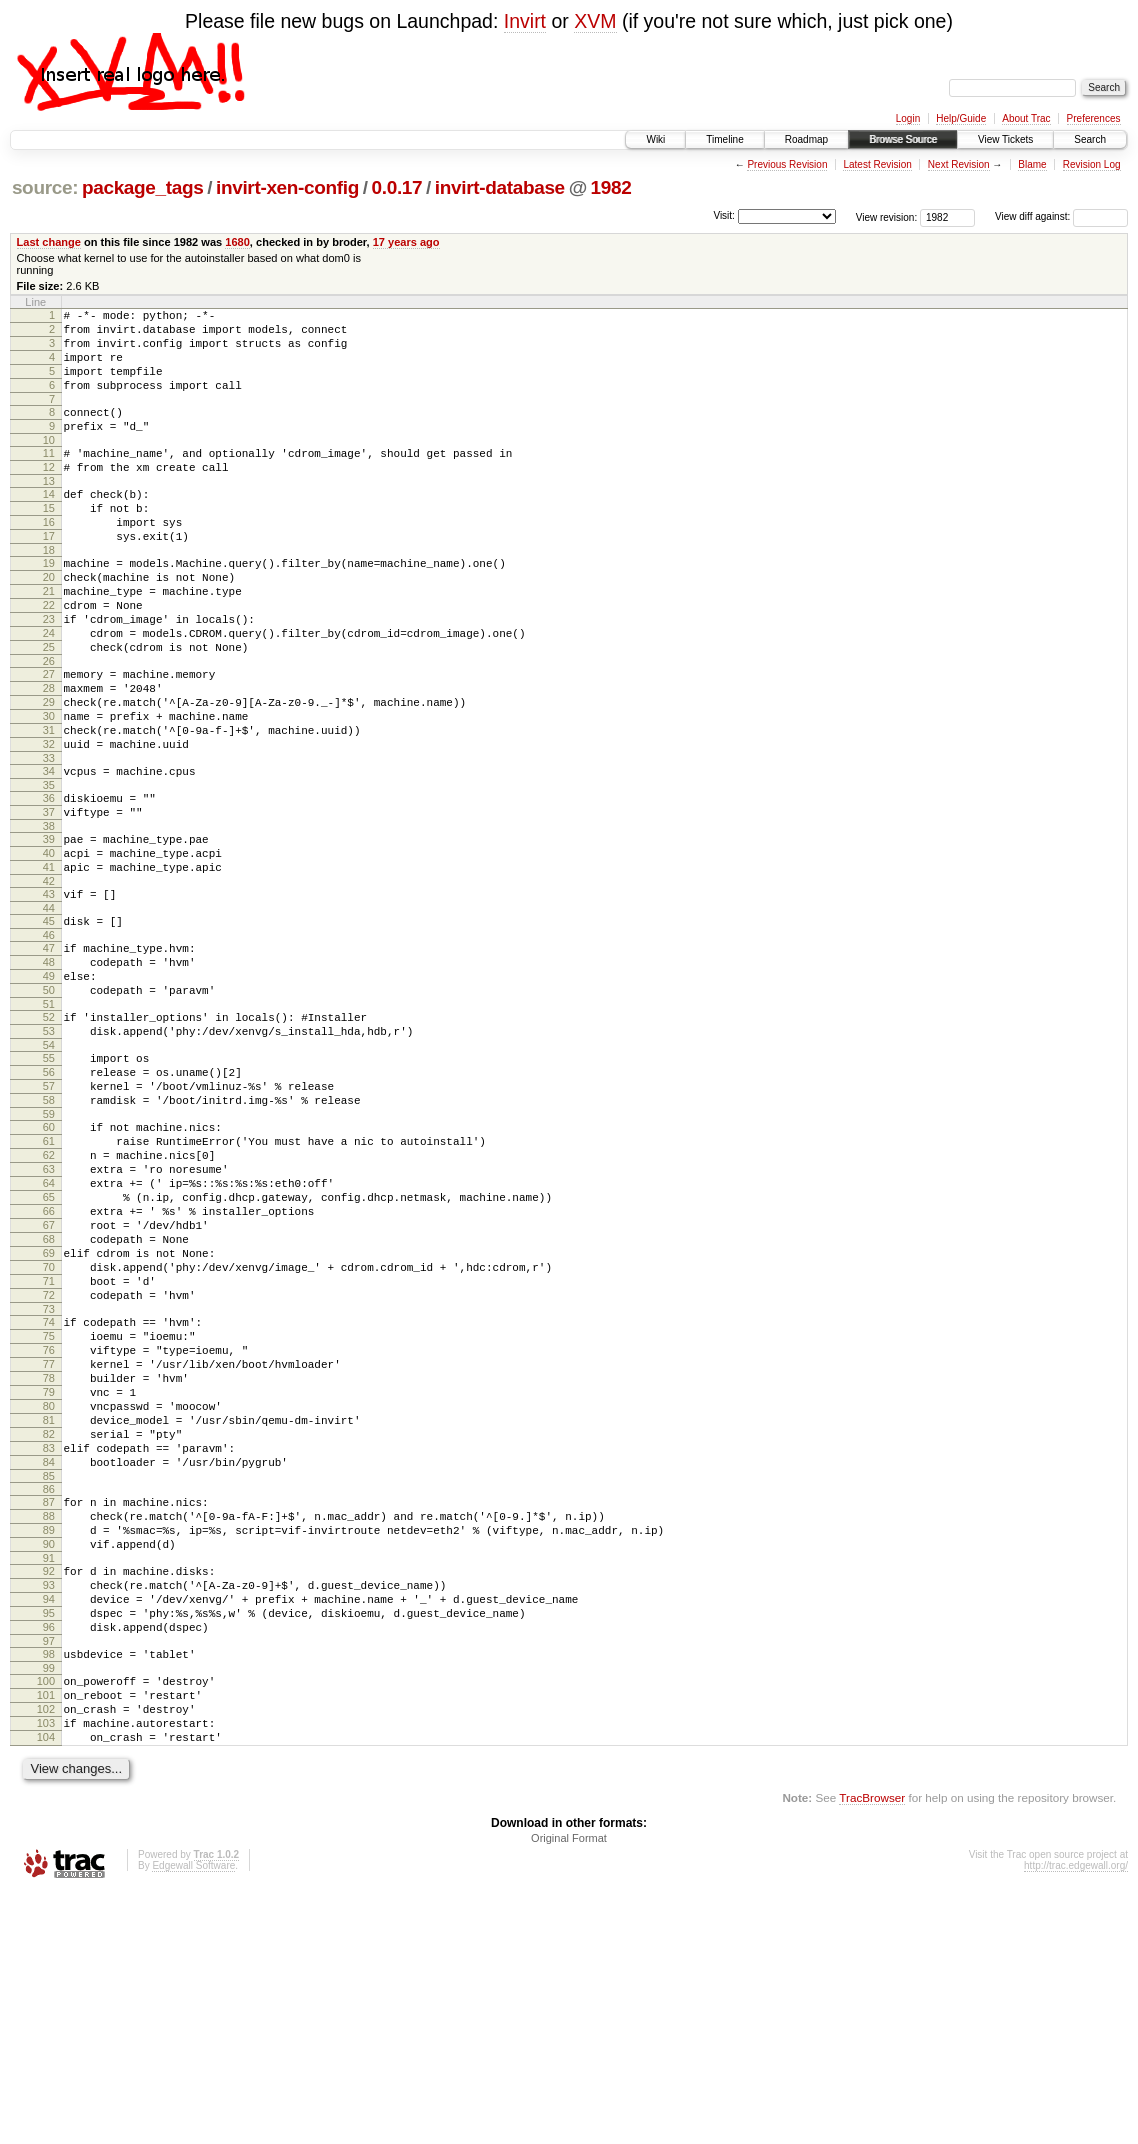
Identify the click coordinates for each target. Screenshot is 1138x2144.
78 (49, 1564)
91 (49, 1777)
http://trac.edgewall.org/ (1076, 2117)
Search (1090, 139)
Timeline (724, 139)
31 (49, 805)
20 (49, 622)
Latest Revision (877, 164)
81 (49, 1615)
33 (49, 839)
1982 (611, 187)
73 (49, 1483)
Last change (49, 242)
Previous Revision (787, 164)
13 (49, 511)
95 (49, 1841)
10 (49, 464)
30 (49, 788)
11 (49, 477)
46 (49, 1040)
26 (49, 724)
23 (49, 673)
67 (49, 1381)
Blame (1032, 164)
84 (49, 1666)
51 (49, 1121)
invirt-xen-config (287, 187)
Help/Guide (961, 118)
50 (49, 1104)
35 (49, 869)
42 (49, 980)
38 (49, 916)
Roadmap (806, 139)
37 (49, 899)
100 (46, 1918)
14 (49, 524)
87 (49, 1709)
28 (49, 754)
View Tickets (1005, 139)
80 (49, 1598)
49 (49, 1087)
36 (49, 882)
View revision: (887, 216)
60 (49, 1262)
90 (49, 1760)
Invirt (525, 21)
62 (49, 1296)
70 (49, 1432)
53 (49, 1151)
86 (49, 1696)
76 (49, 1530)
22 (49, 656)
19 (49, 605)
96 (49, 1858)
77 (49, 1547)
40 (49, 946)
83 (49, 1649)
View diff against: (1061, 216)
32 (49, 822)
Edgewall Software (193, 2117)
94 (49, 1824)
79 (49, 1581)
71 (49, 1449)
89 (49, 1743)
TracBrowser (872, 2049)
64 (49, 1330)
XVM (595, 21)
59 (49, 1249)
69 (49, 1415)
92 (49, 1790)
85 (49, 1683)
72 (49, 1466)
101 (46, 1935)
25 (49, 707)
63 (49, 1313)
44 (49, 1010)
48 (49, 1070)
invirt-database (500, 187)
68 (49, 1398)
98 (49, 1888)
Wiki (655, 139)
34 (49, 852)
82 (49, 1632)
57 (49, 1215)
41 (49, 963)
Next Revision (959, 164)
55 (49, 1181)
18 (49, 592)
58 (49, 1232)
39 (49, 929)
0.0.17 (397, 187)
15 (49, 541)
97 (49, 1875)
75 (49, 1513)
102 (46, 1952)
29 (49, 771)
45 (49, 1023)
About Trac (1026, 118)
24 (49, 690)
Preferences (1094, 118)
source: (45, 187)
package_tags (143, 187)
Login (908, 118)
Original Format (569, 2090)
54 (49, 1168)
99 (49, 1905)
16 (49, 558)
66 (49, 1364)
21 (49, 639)
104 (46, 1986)
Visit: (724, 215)
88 (49, 1726)
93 (49, 1807)
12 (49, 494)
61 (49, 1279)
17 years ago (406, 242)
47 (49, 1053)
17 (49, 575)
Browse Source (903, 139)
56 (49, 1198)
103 (46, 1969)
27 (49, 737)
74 (49, 1496)
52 (49, 1134)
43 (49, 993)
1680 (237, 242)
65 (49, 1347)
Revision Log (1092, 164)
